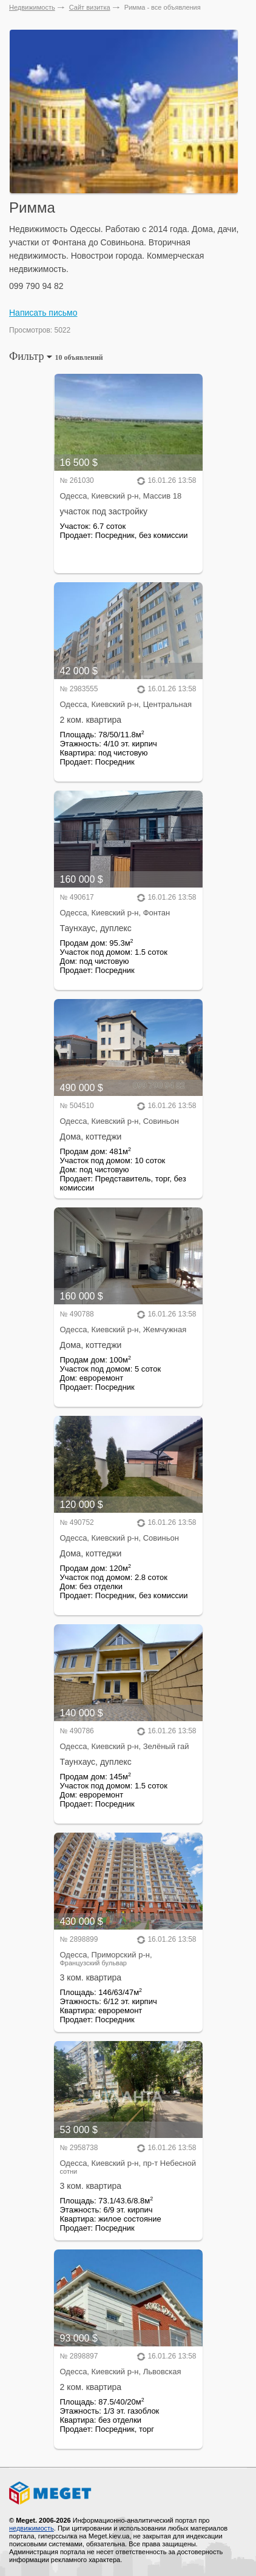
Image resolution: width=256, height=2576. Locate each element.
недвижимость (31, 2528)
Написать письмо (43, 312)
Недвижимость (32, 7)
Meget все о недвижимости (128, 2493)
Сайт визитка (89, 7)
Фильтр (56, 356)
